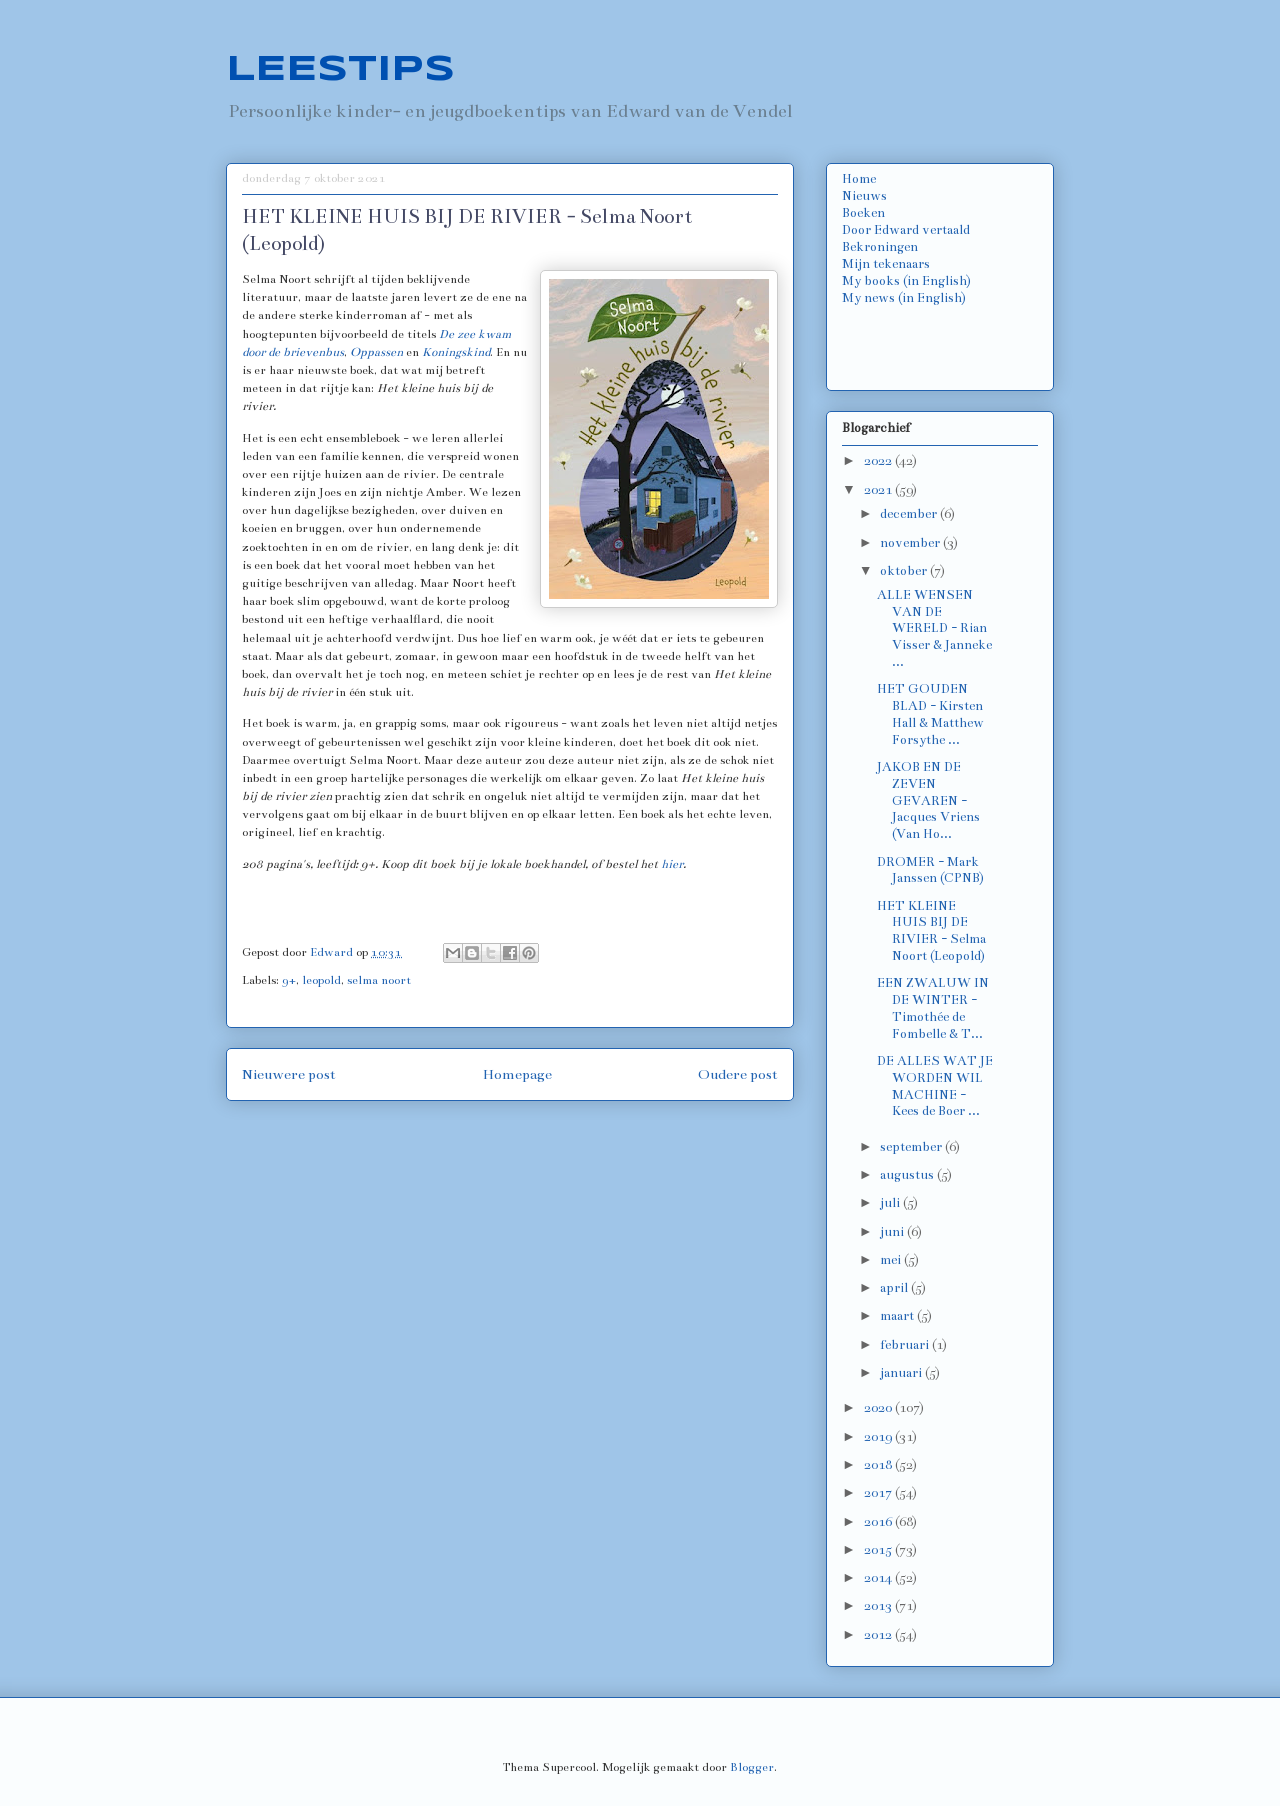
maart (898, 1316)
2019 (879, 1437)
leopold (321, 980)
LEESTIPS (340, 70)
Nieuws (864, 196)
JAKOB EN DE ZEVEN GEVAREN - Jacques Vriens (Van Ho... (928, 800)
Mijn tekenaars (886, 264)
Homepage (517, 1074)
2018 (879, 1465)
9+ (289, 980)
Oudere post (738, 1074)
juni (893, 1232)
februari (906, 1345)
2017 (879, 1493)
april (895, 1288)
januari (902, 1373)
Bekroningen (880, 247)
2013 (879, 1606)
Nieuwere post (289, 1074)
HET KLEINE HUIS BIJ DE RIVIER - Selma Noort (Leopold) (931, 931)
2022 (879, 461)
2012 (879, 1635)
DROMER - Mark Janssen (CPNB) (930, 870)
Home (859, 179)
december (910, 514)
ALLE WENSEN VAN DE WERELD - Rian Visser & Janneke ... (934, 628)
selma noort (379, 980)
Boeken (863, 213)
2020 (879, 1408)
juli (891, 1203)
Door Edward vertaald (906, 230)
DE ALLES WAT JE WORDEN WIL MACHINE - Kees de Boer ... (935, 1086)
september (912, 1147)
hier (672, 864)
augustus (908, 1175)
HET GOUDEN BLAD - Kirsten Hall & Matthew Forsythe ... (930, 714)
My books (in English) (906, 281)
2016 (879, 1522)
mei (892, 1260)
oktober (905, 571)
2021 (879, 490)
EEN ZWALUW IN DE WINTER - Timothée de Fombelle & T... (933, 1008)
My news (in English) (904, 298)
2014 (879, 1578)
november (911, 543)
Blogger (752, 1767)
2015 (879, 1550)
